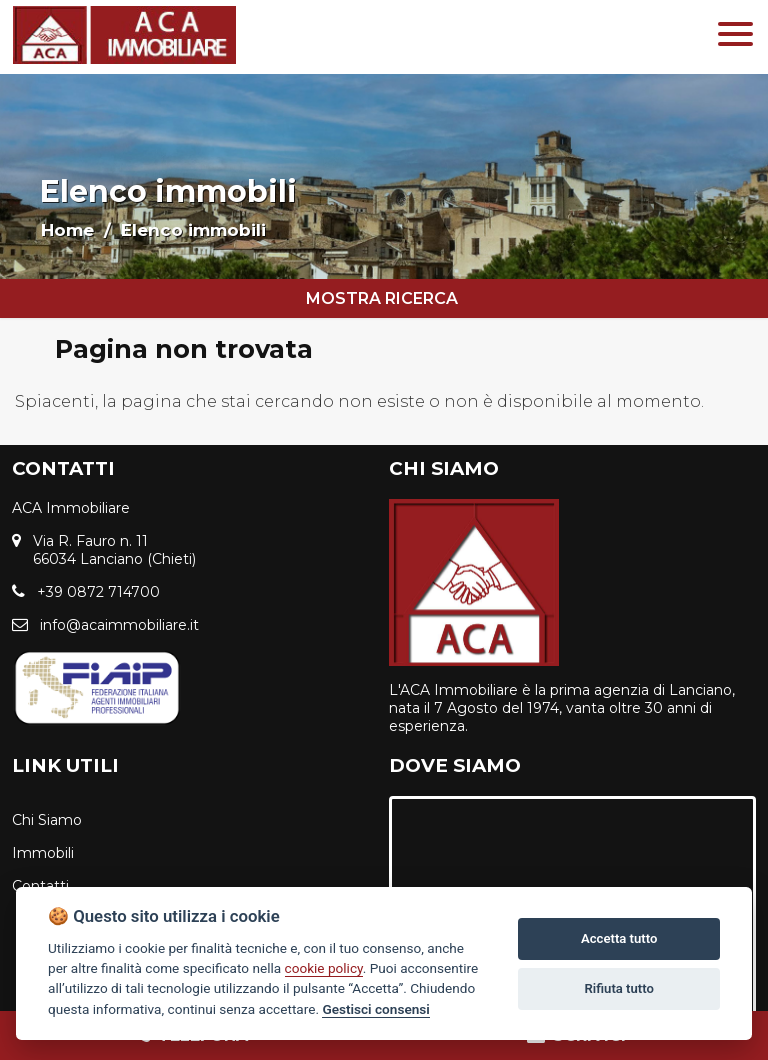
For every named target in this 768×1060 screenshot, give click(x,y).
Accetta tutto (619, 938)
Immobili (43, 853)
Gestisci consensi (375, 1009)
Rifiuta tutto (619, 988)
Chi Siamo (47, 820)
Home (67, 230)
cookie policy (324, 968)
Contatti (40, 886)
